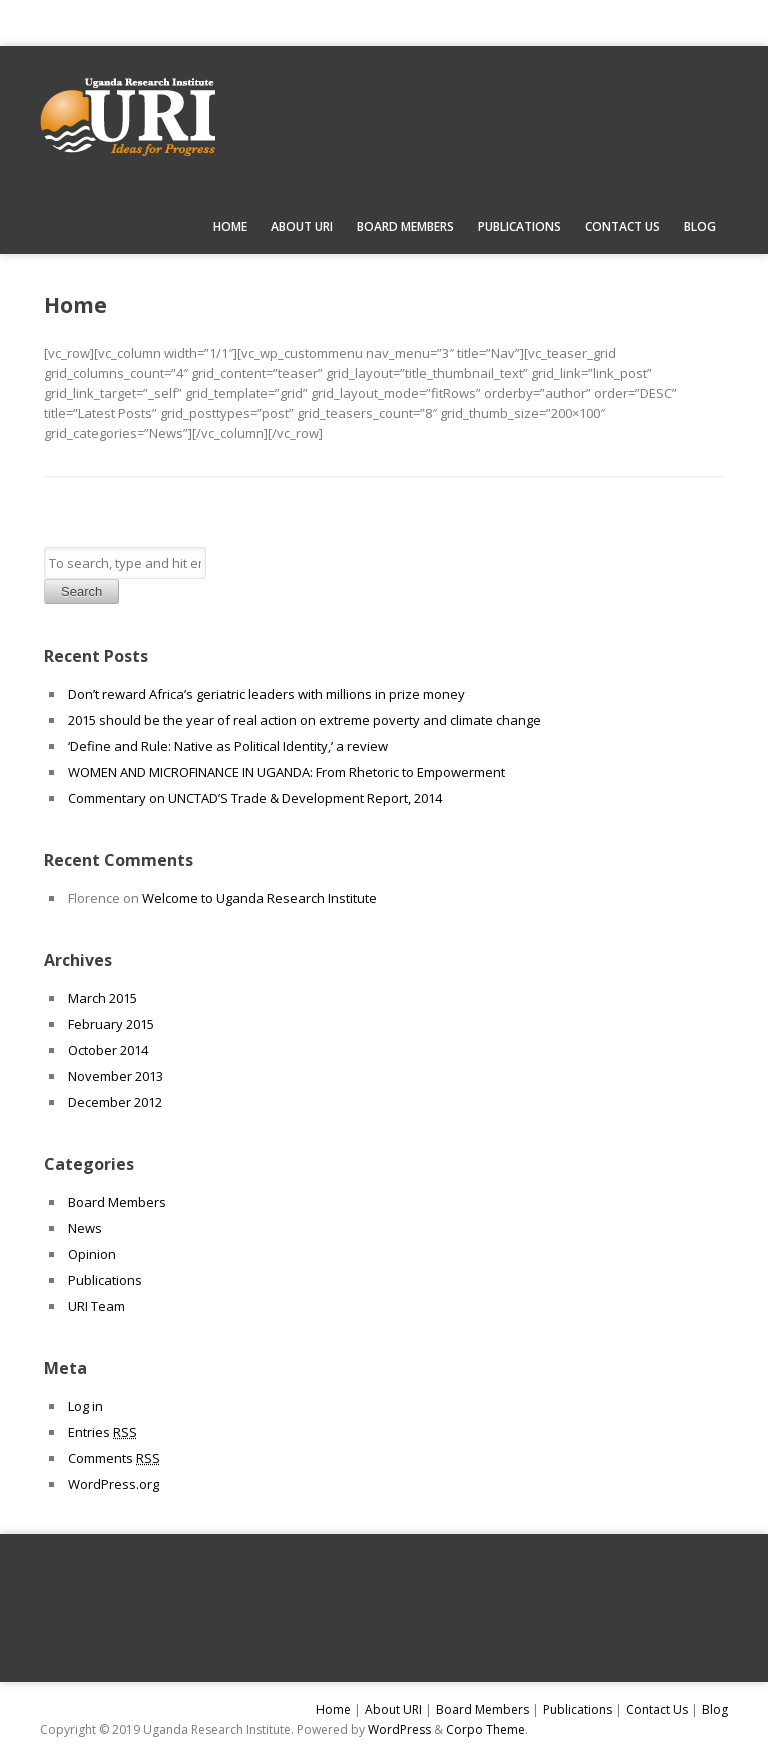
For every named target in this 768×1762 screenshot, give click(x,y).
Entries (102, 1432)
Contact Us (622, 226)
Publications (519, 226)
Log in (85, 1406)
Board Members (405, 226)
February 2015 (111, 1024)
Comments (114, 1458)
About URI (302, 226)
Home (230, 226)
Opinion (92, 1254)
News (85, 1228)
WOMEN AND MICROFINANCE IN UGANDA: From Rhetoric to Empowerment (286, 772)
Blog (700, 226)
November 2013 (115, 1076)
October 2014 (108, 1050)
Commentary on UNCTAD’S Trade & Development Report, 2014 (255, 798)
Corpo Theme (485, 1729)
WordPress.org (113, 1484)
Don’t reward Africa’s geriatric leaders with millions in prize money (266, 694)
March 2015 (102, 998)
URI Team (96, 1306)
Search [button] (81, 591)
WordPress (399, 1729)
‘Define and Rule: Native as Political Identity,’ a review (228, 746)
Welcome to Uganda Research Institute (259, 898)
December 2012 (115, 1102)
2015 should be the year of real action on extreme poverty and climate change (304, 720)
